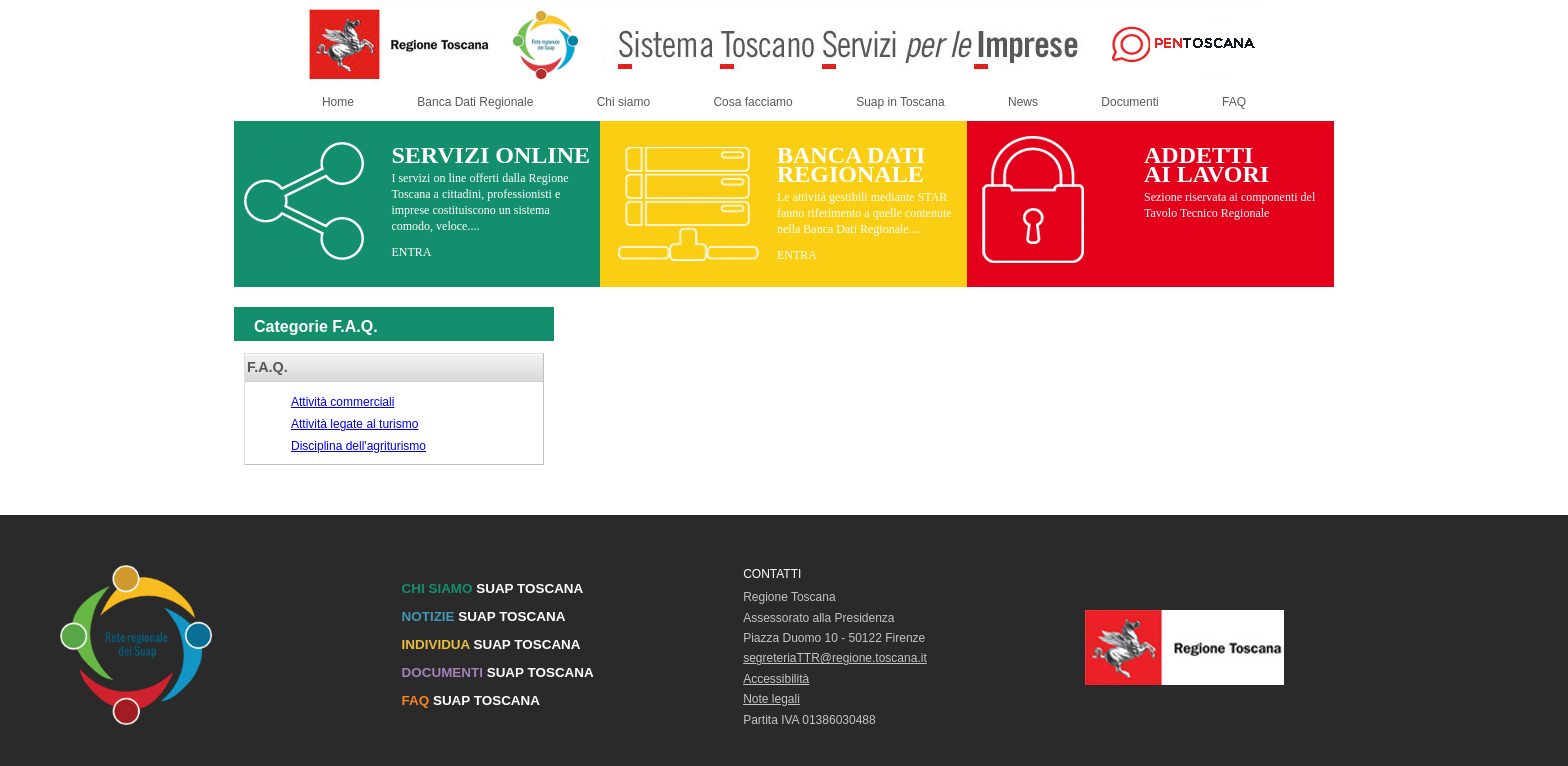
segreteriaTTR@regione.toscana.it (835, 658)
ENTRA (411, 252)
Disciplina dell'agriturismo (358, 446)
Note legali (771, 699)
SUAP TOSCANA (493, 588)
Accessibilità (776, 679)
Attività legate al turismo (354, 424)
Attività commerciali (342, 402)
